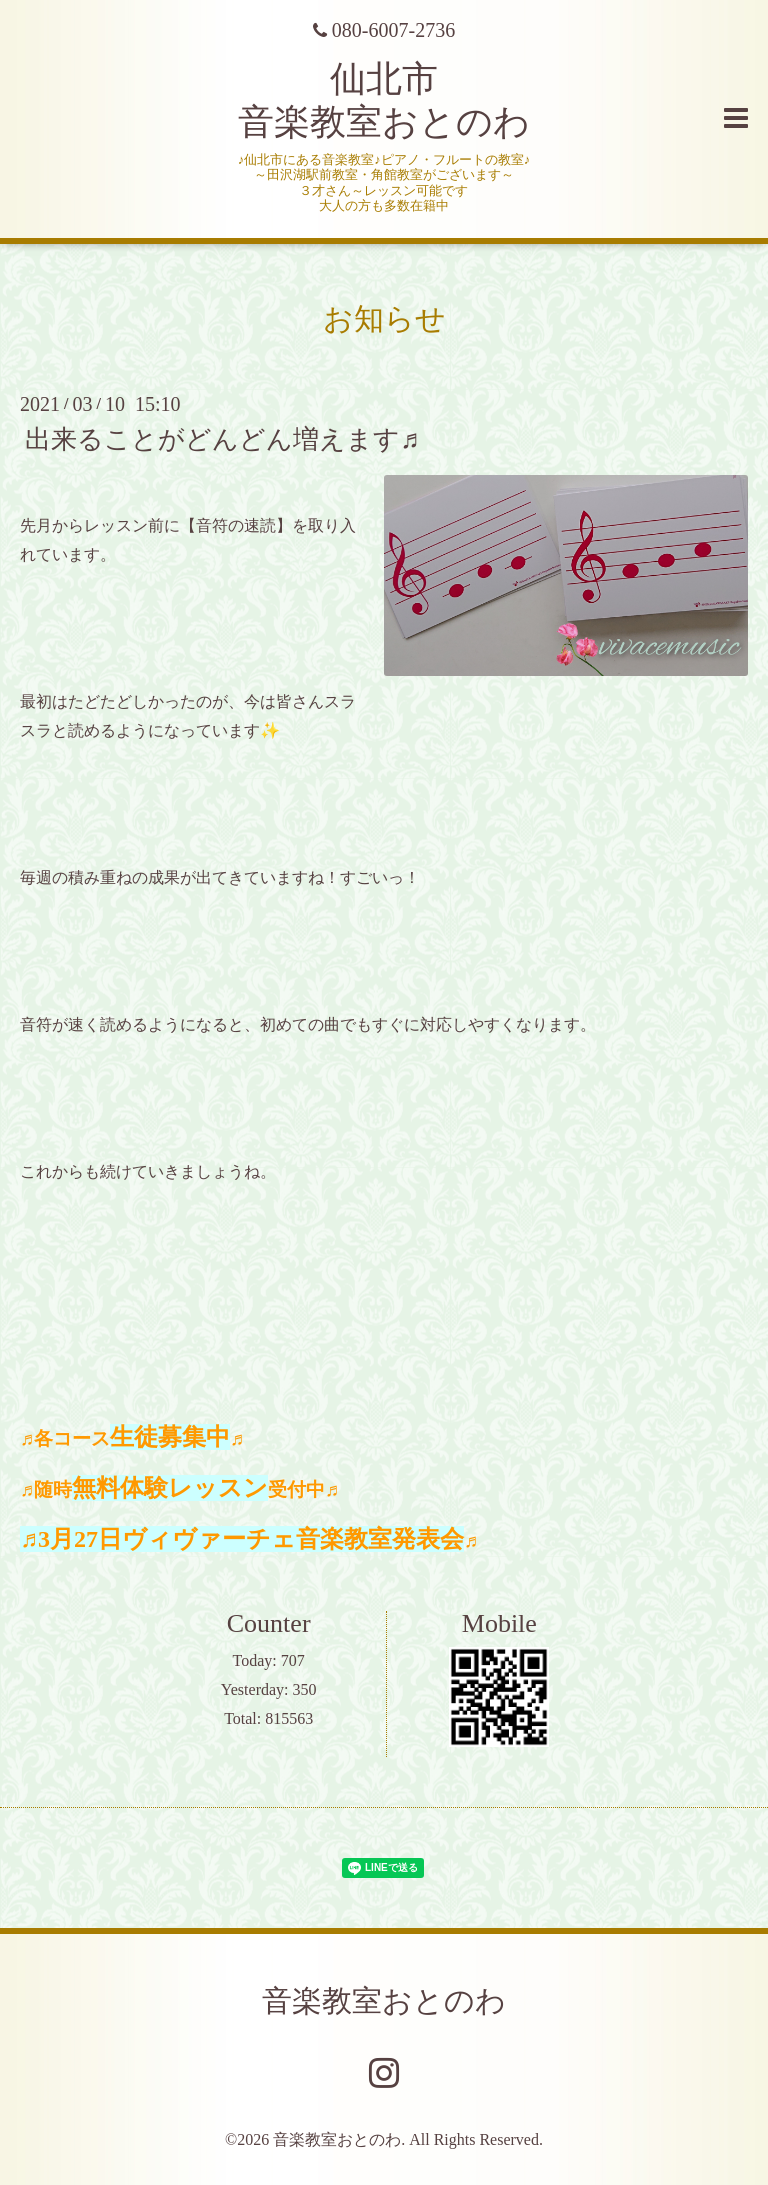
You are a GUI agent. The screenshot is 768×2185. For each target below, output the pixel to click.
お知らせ (384, 318)
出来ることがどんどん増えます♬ (222, 439)
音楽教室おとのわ (384, 2000)
